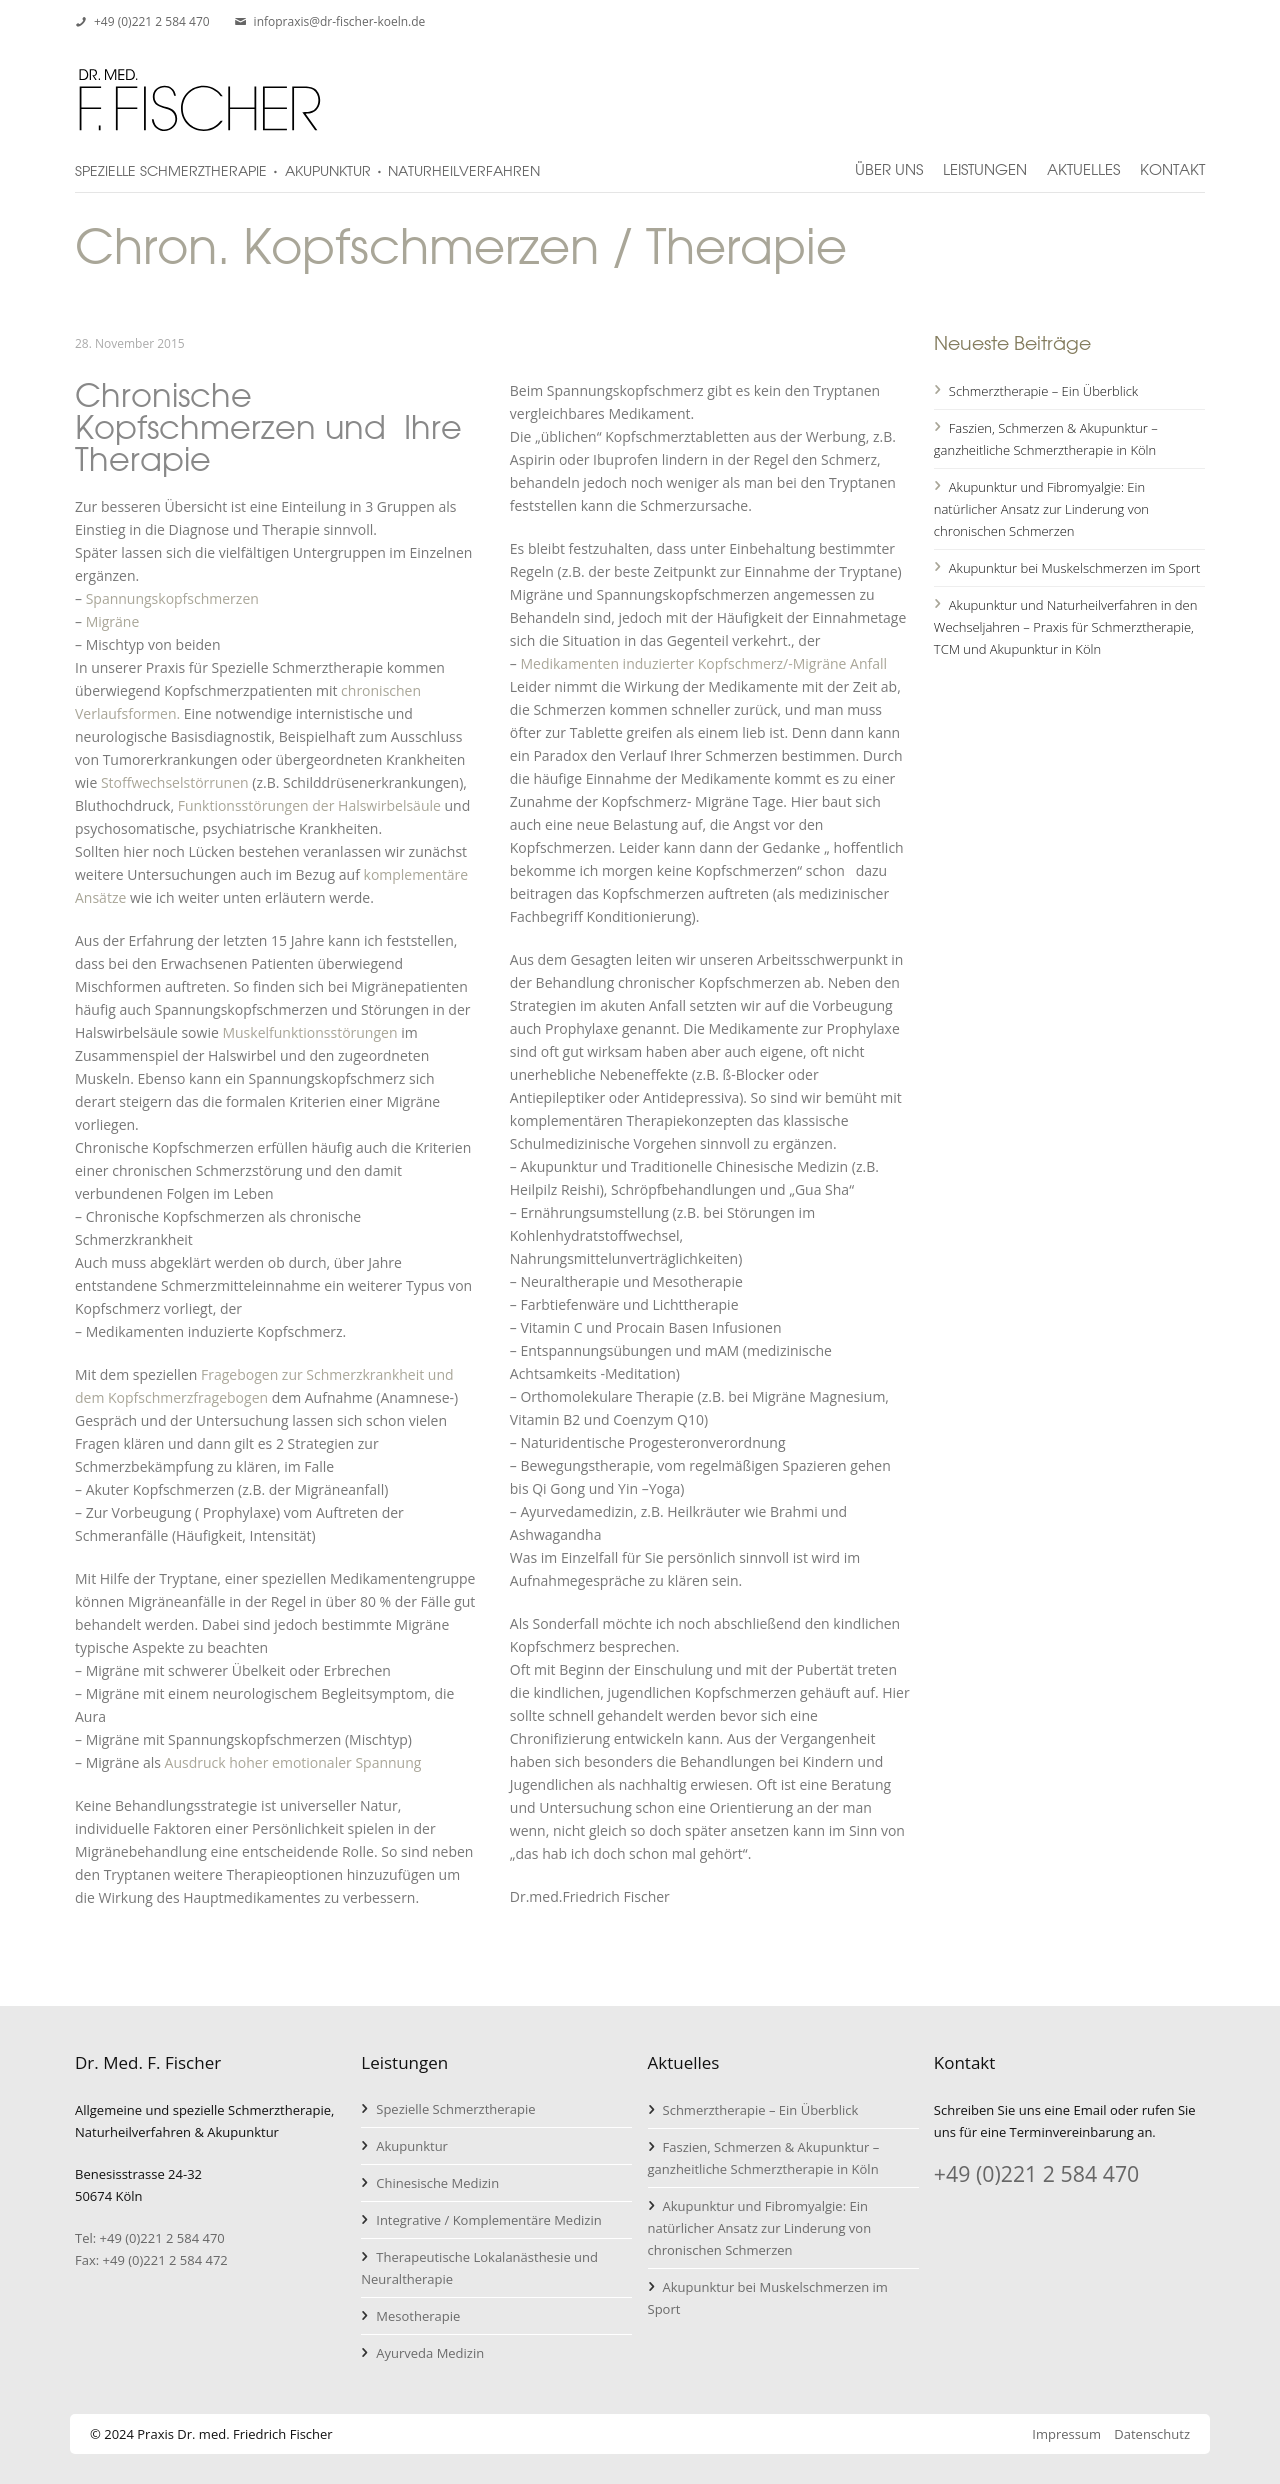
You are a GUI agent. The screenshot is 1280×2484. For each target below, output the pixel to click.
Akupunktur (412, 2146)
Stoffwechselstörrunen (175, 782)
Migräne (113, 621)
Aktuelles (1083, 161)
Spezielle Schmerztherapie (455, 2109)
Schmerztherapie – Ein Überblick (1043, 391)
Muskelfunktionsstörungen (309, 1032)
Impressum (1066, 2434)
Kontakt (1172, 161)
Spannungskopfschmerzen (172, 598)
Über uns (889, 161)
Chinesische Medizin (437, 2183)
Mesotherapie (418, 2316)
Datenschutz (1152, 2434)
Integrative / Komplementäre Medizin (488, 2220)
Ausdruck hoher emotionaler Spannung (293, 1762)
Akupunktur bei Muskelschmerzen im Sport (1075, 568)
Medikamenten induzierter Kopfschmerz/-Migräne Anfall (703, 663)
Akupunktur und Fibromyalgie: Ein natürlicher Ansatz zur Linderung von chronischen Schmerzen (1041, 509)
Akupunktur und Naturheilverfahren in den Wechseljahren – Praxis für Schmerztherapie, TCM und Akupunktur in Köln (1066, 627)
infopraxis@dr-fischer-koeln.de (340, 21)
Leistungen (985, 161)
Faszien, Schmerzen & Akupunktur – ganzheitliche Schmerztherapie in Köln (1046, 439)
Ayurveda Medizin (430, 2353)
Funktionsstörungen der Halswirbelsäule (309, 805)
